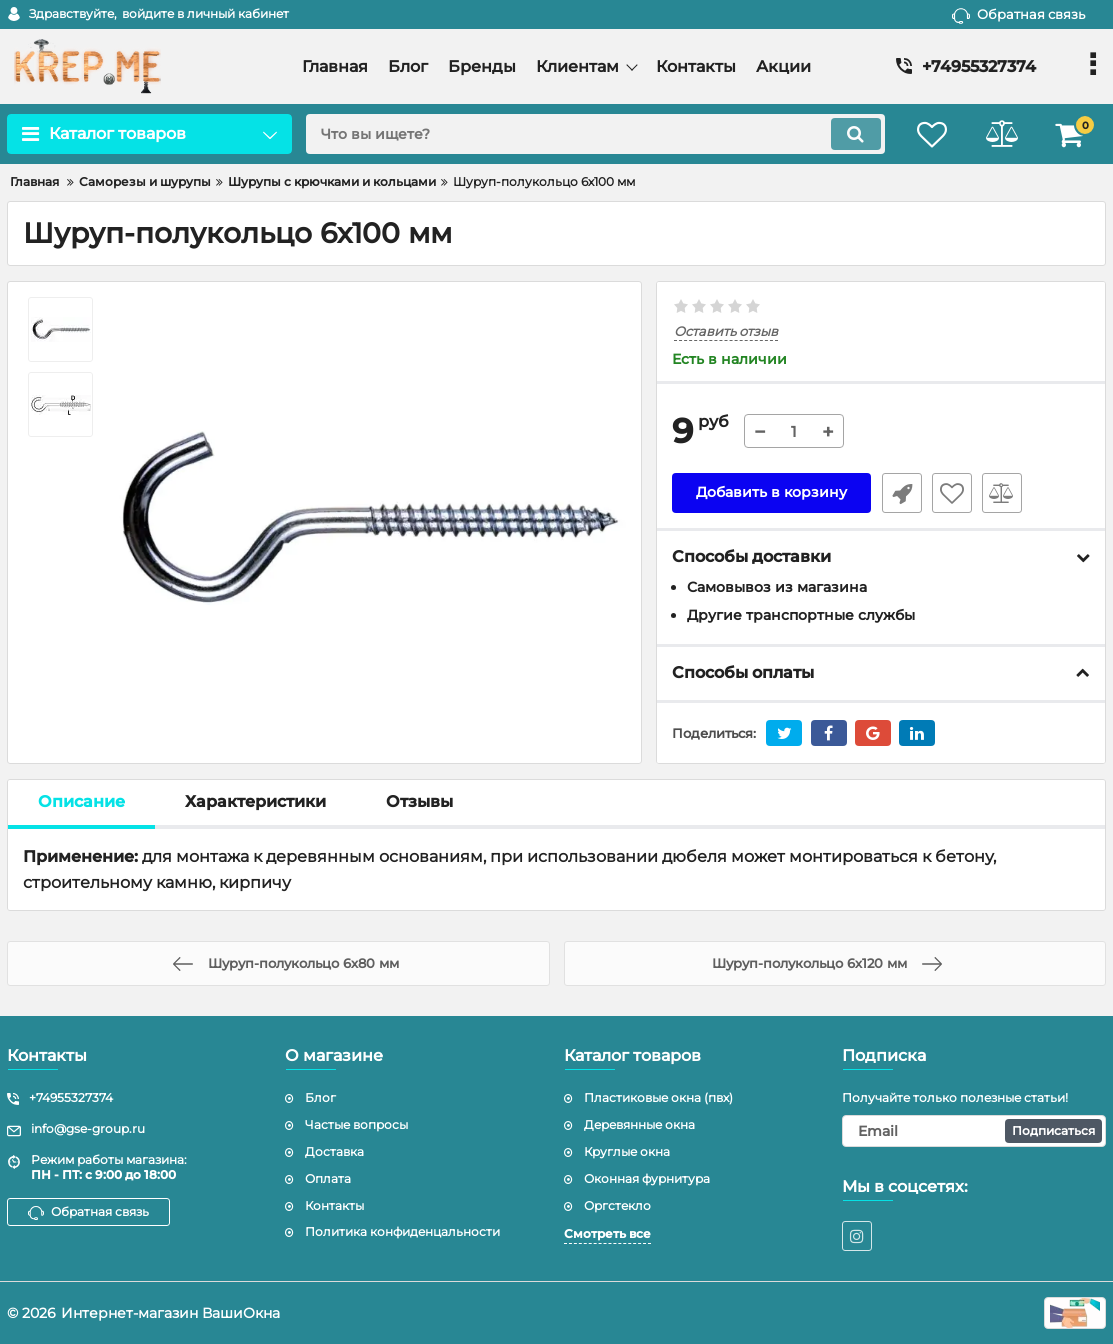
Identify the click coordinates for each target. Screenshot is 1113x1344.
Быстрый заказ (901, 493)
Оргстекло (617, 1205)
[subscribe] (974, 1131)
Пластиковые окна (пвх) (658, 1097)
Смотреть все (607, 1233)
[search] (594, 134)
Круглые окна (627, 1151)
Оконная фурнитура (647, 1178)
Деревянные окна (639, 1124)
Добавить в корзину (771, 493)
